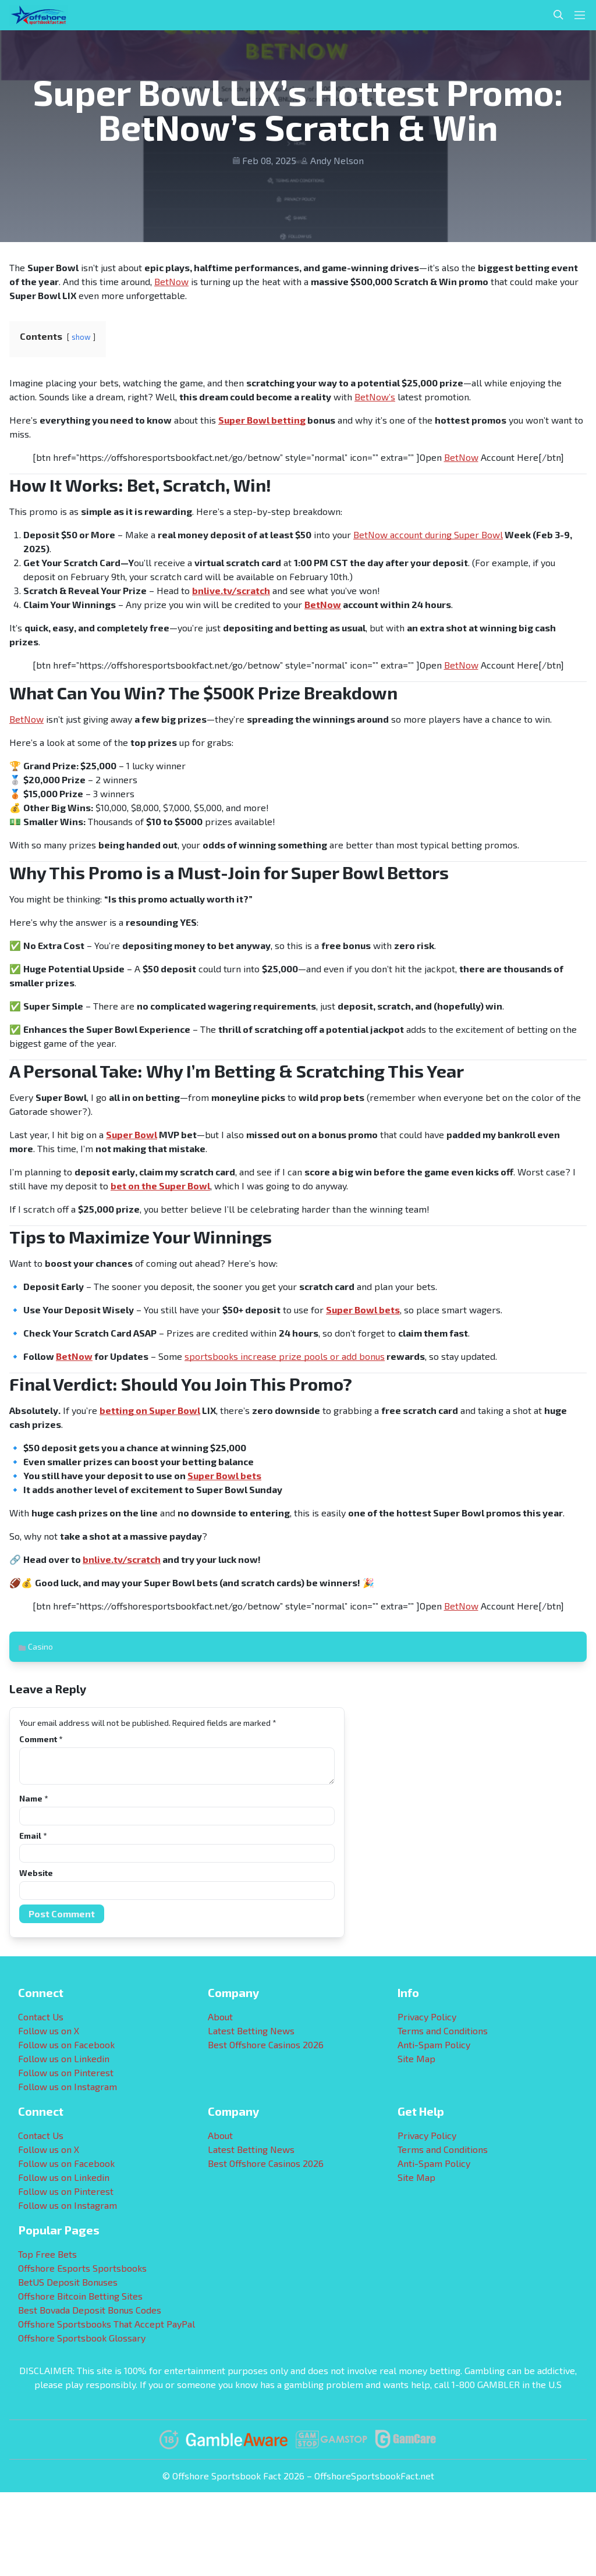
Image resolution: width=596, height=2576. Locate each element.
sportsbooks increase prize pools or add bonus (285, 1356)
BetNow (171, 281)
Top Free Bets (47, 2253)
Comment (40, 1739)
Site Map (416, 2058)
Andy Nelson (337, 160)
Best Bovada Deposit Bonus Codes (89, 2309)
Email (33, 1835)
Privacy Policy (427, 2016)
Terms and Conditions (443, 2030)
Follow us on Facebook (66, 2044)
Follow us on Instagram (67, 2086)
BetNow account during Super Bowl (428, 534)
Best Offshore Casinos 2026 (266, 2044)
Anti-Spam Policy (434, 2044)
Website (36, 1873)
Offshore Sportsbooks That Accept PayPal (106, 2323)
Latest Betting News (251, 2030)
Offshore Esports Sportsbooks (82, 2267)
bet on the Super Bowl (160, 1185)
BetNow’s (374, 396)
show (81, 337)
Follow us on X (48, 2030)
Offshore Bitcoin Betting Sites (80, 2295)
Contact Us (40, 2016)
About (220, 2016)
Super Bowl (131, 1134)
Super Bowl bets (363, 1309)
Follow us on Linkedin (63, 2058)
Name (33, 1798)
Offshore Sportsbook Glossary (82, 2337)
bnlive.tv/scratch (231, 590)
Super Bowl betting (262, 419)
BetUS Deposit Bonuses (68, 2281)
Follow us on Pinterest (65, 2072)
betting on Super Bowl (150, 1410)
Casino (40, 1646)
